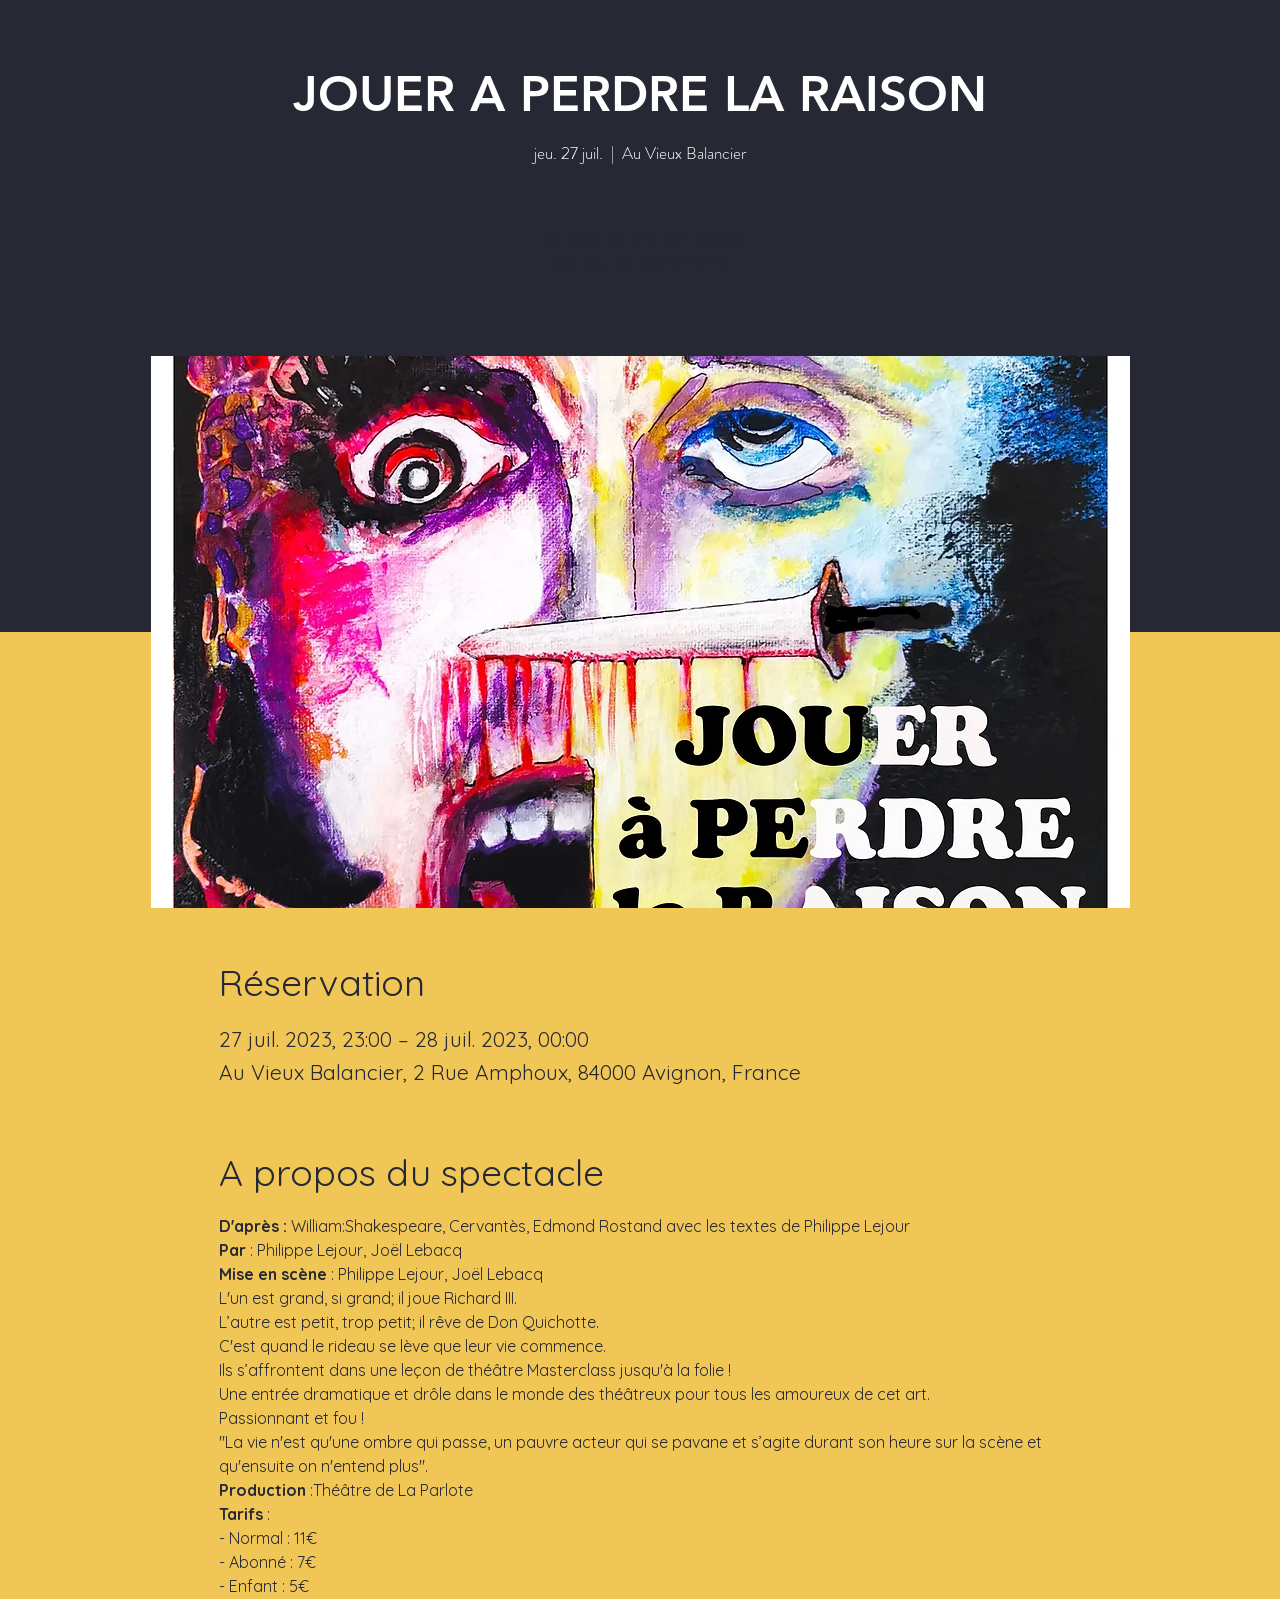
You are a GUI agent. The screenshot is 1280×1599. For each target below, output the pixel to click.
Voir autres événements (640, 263)
